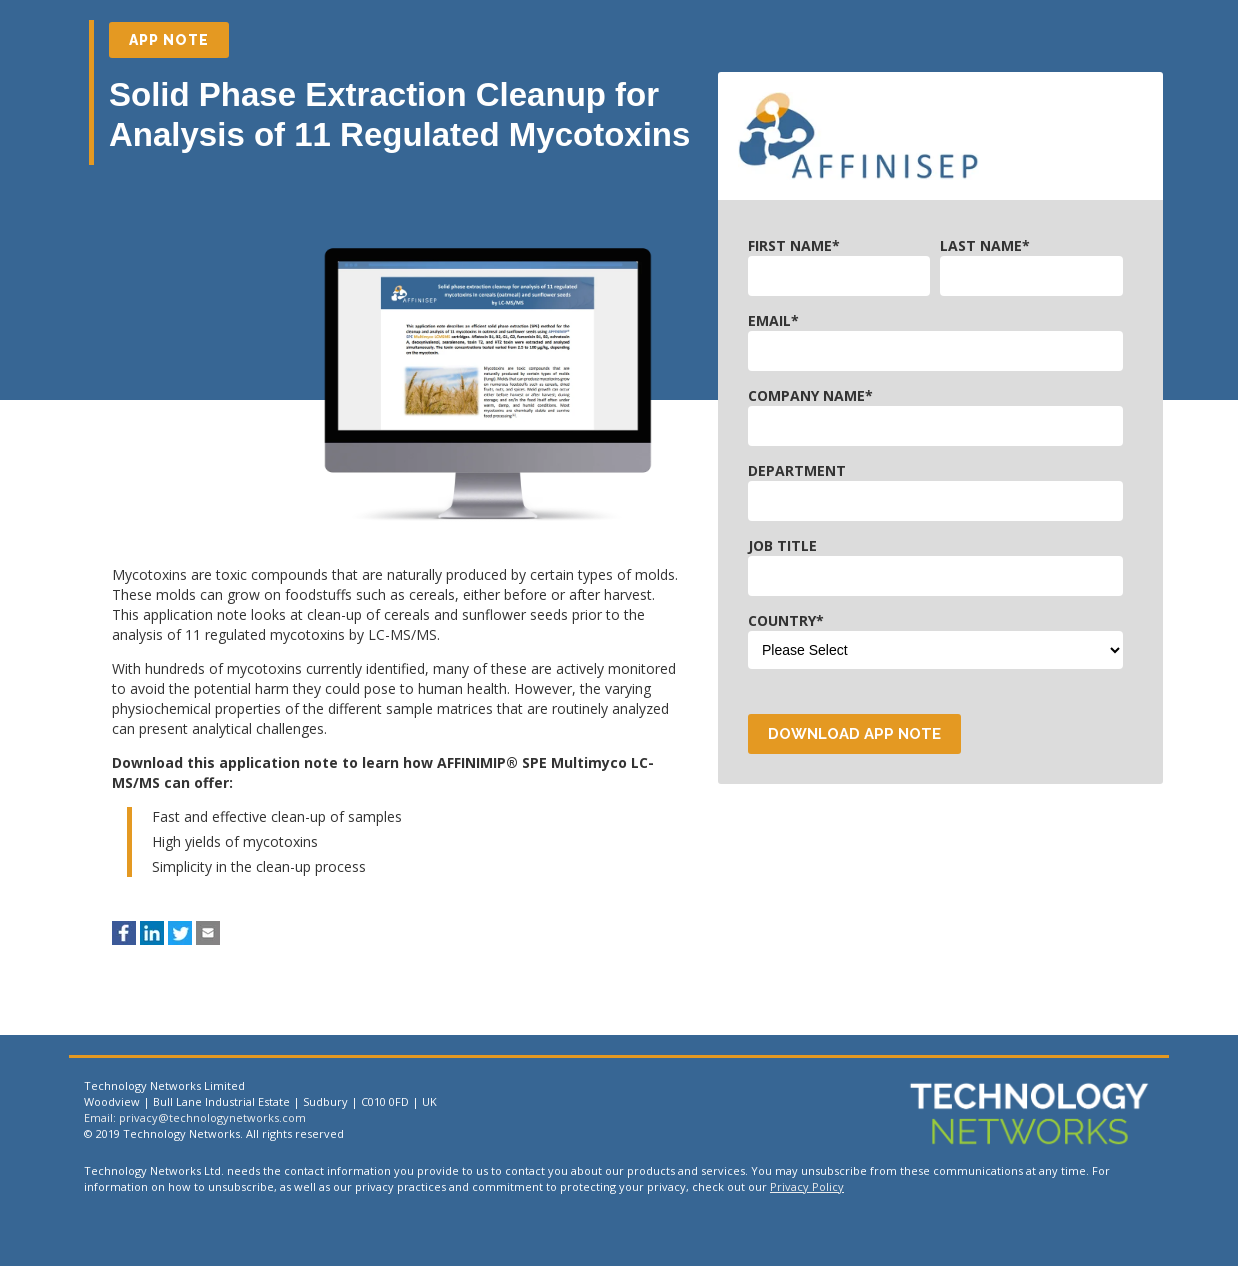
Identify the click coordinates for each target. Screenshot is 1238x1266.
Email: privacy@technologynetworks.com (195, 1117)
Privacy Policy (807, 1186)
